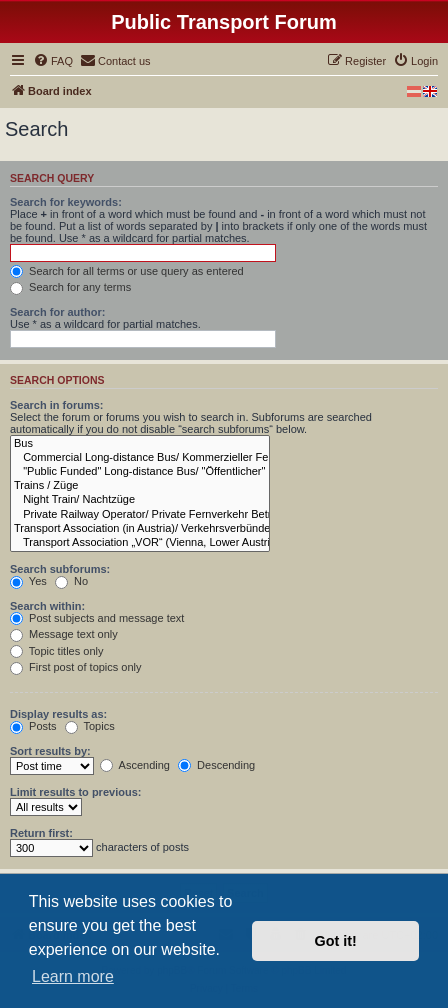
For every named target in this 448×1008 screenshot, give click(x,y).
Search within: (47, 606)
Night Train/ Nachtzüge (140, 500)
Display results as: (58, 714)
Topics (90, 726)
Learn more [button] (73, 976)
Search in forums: (57, 405)
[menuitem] (53, 61)
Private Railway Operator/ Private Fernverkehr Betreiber (140, 515)
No (71, 581)
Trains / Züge (140, 486)
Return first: (41, 833)
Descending (216, 765)
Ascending (135, 765)
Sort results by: (50, 751)
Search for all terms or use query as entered (127, 271)
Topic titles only (56, 651)
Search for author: (57, 312)
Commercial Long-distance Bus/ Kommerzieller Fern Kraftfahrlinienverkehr (140, 458)
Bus (140, 444)
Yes (28, 581)
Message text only (64, 634)
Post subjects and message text (97, 618)
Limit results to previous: (75, 792)
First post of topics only (76, 667)
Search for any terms (70, 287)
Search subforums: (60, 569)
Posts (33, 726)
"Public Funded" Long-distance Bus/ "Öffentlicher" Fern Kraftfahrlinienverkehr (140, 472)
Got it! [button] (336, 941)
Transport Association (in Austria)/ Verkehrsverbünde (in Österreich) (140, 529)
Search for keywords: (66, 202)
